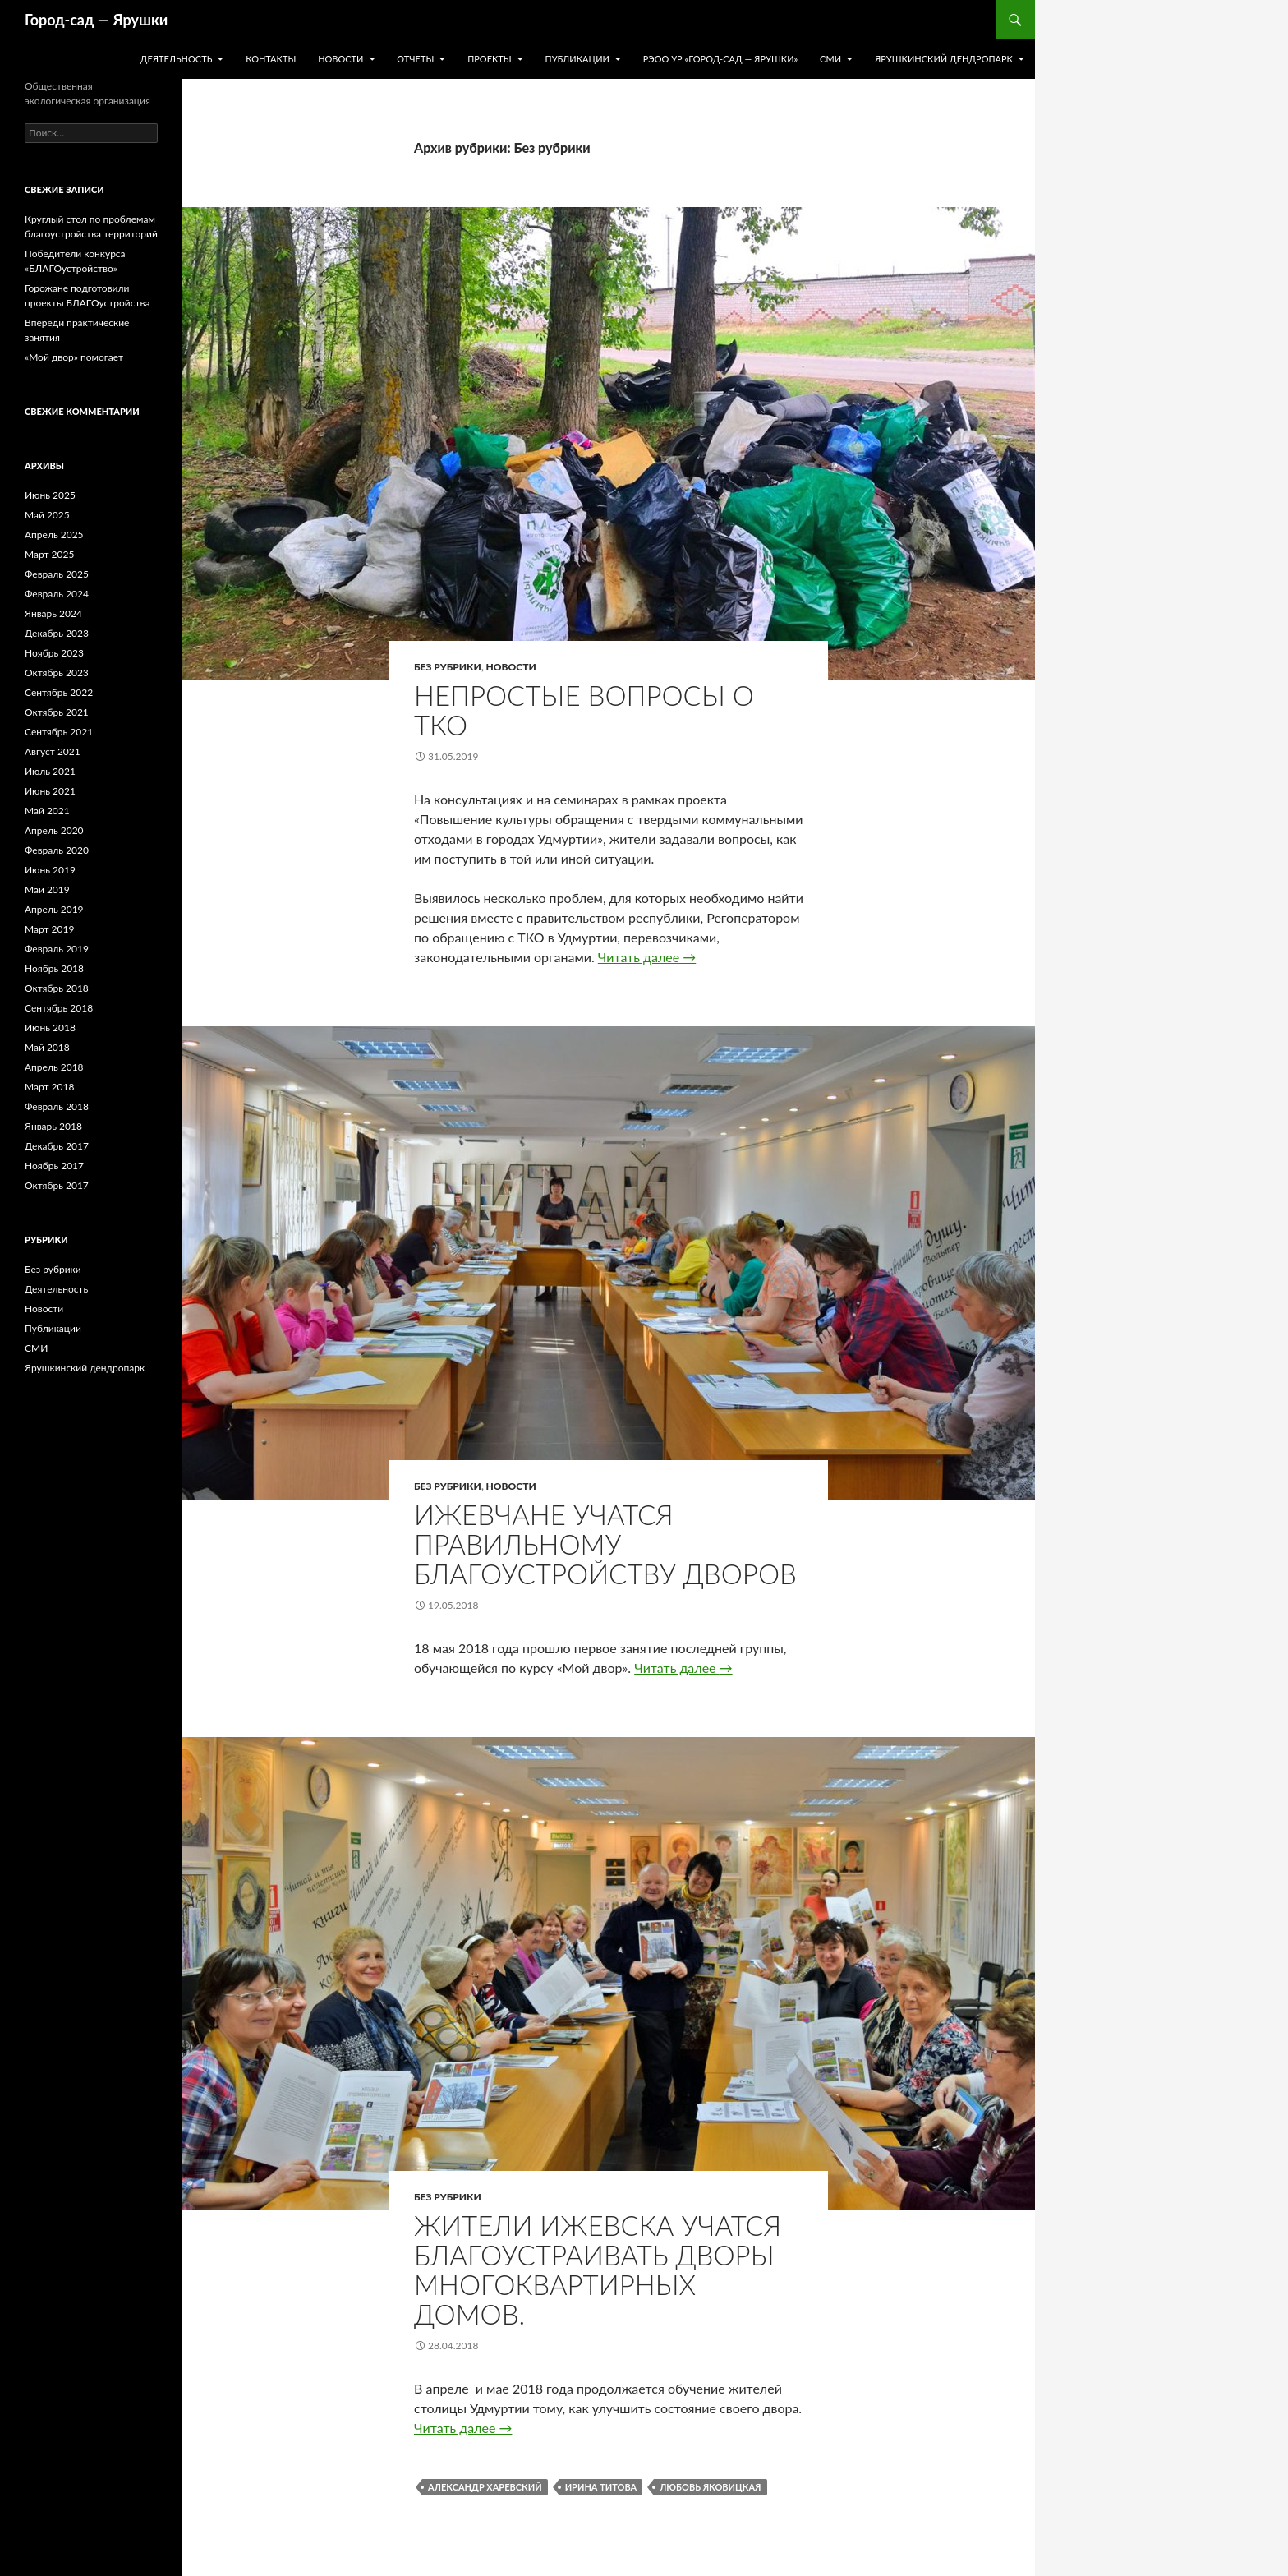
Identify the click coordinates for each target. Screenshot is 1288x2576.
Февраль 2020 (57, 850)
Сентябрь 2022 (59, 692)
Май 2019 (47, 889)
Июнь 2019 (50, 870)
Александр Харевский (485, 2487)
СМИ (830, 58)
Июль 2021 (50, 771)
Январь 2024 (53, 613)
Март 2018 (49, 1087)
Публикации (577, 58)
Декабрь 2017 (57, 1146)
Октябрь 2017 (57, 1185)
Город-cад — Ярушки (96, 20)
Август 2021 (52, 751)
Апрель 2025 (54, 534)
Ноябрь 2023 (54, 653)
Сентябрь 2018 (59, 1008)
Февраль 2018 (57, 1106)
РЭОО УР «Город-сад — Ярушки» (720, 58)
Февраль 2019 (57, 948)
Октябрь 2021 (57, 712)
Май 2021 (47, 810)
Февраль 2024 (57, 594)
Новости (340, 58)
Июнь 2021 (50, 791)
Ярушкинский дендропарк (944, 58)
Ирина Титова (601, 2487)
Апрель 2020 (54, 830)
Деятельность (176, 58)
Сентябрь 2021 (59, 732)
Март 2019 (49, 929)
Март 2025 (49, 554)
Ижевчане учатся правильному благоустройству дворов (605, 1544)
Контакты (271, 58)
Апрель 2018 (54, 1067)
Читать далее (647, 957)
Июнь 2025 (50, 495)
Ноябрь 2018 (54, 968)
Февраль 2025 (57, 574)
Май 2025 (47, 515)
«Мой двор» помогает (74, 357)
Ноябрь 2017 (54, 1165)
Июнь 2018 (50, 1027)
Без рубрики (447, 667)
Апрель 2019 (54, 909)
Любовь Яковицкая (710, 2487)
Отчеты (415, 58)
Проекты (489, 58)
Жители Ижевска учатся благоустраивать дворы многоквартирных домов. (597, 2269)
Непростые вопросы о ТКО (584, 710)
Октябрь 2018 (57, 988)
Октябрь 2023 (57, 672)
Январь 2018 (53, 1126)
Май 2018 (47, 1047)
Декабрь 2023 (57, 633)
